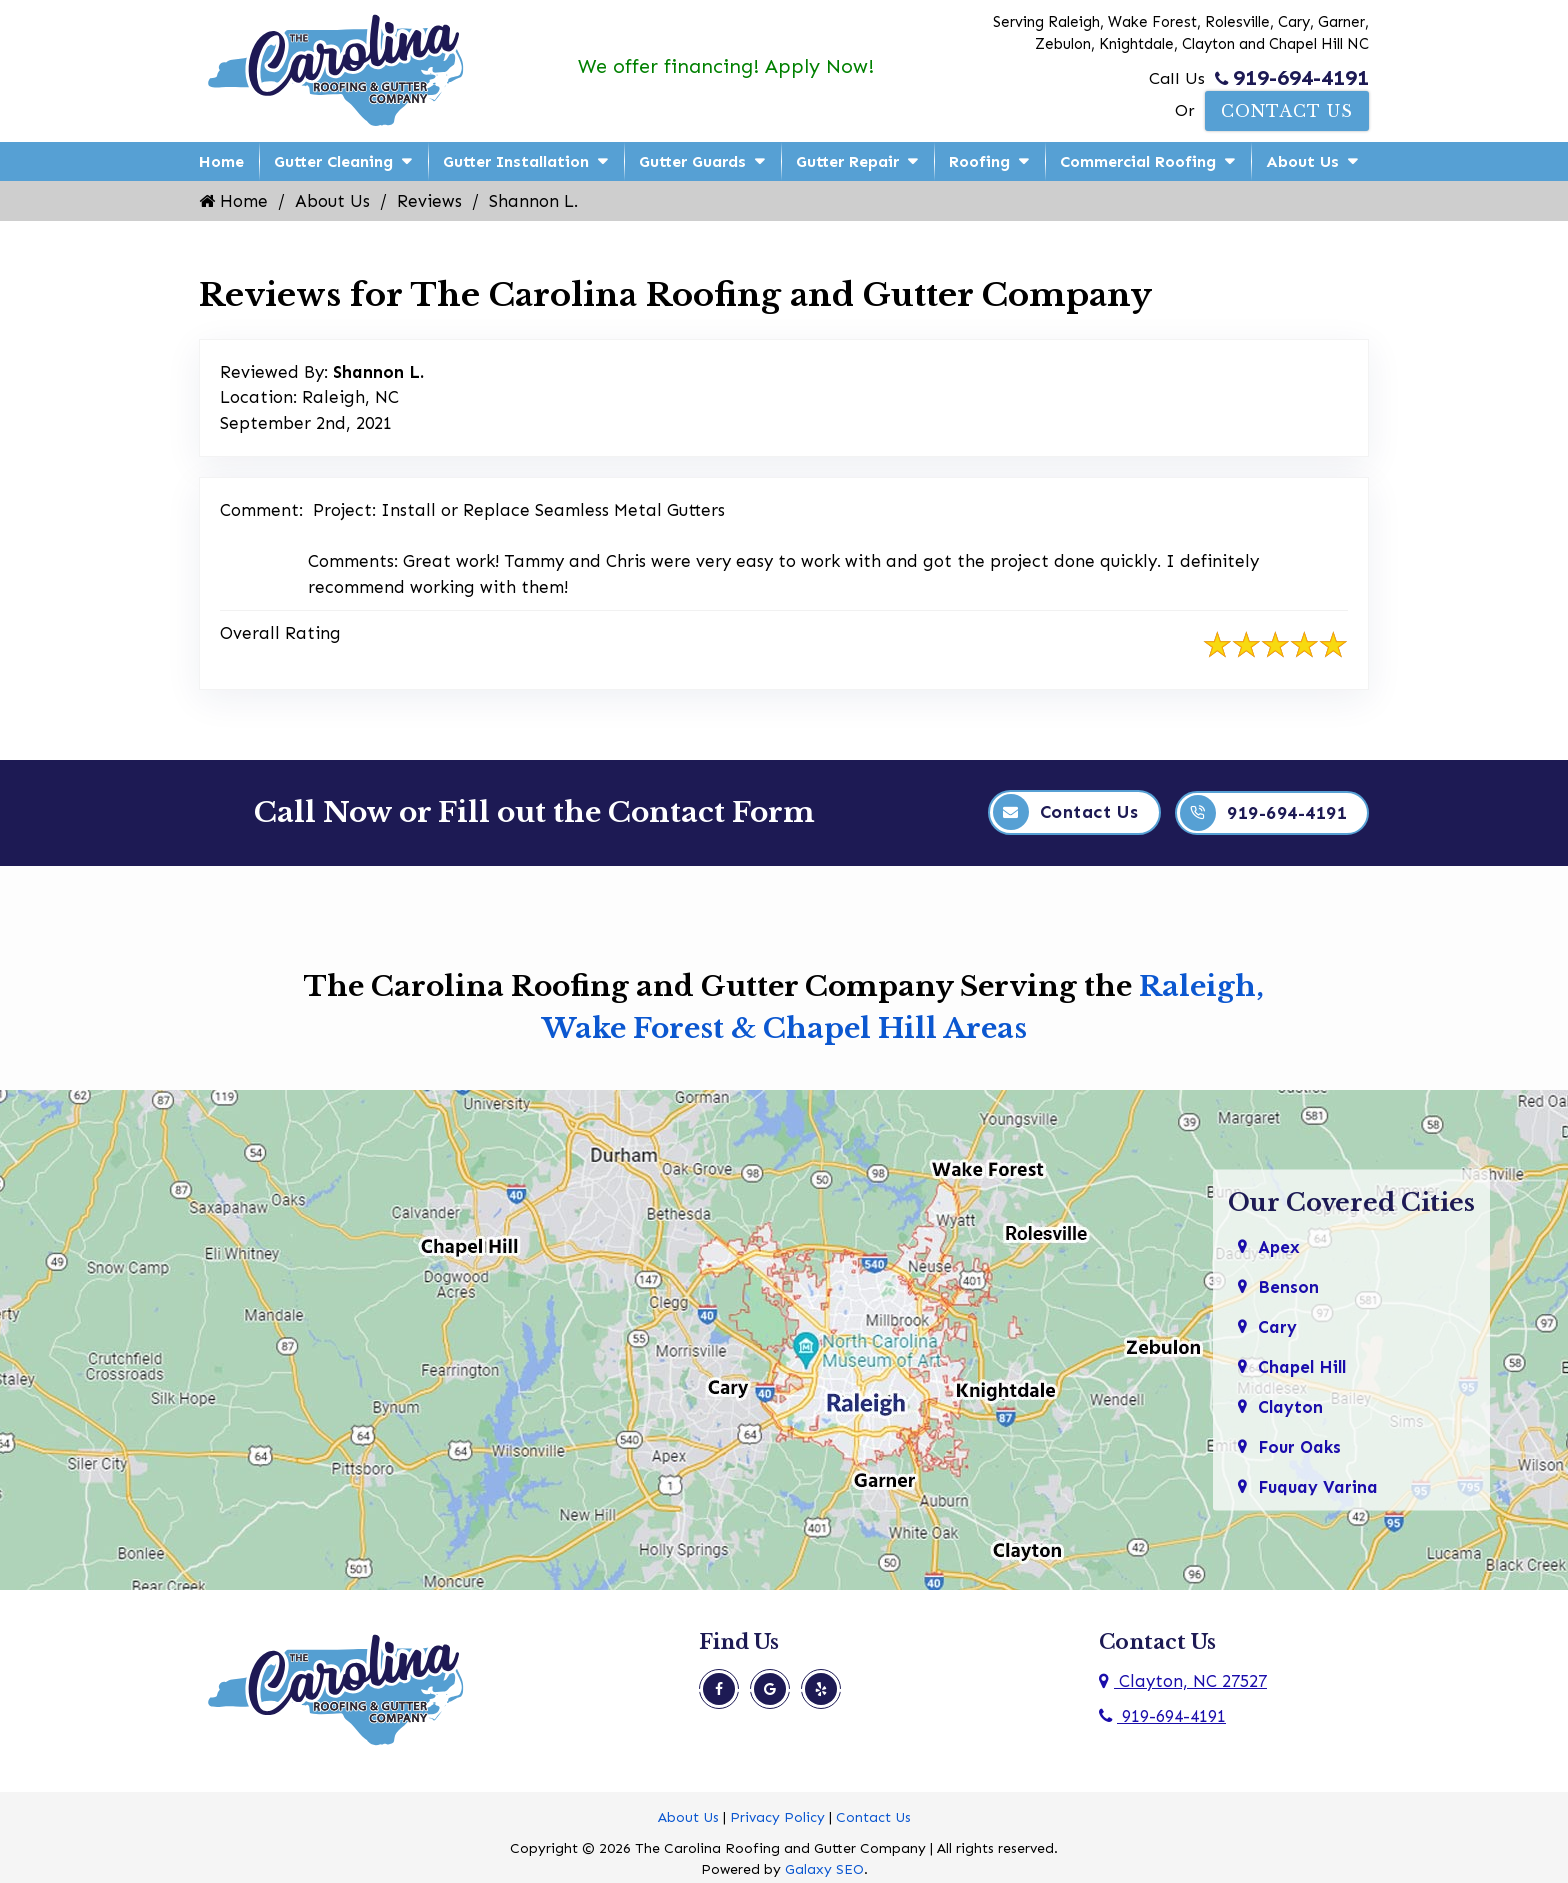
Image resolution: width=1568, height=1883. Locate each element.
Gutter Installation (516, 161)
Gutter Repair (847, 161)
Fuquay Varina (1319, 1485)
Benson (1288, 1285)
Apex (1279, 1245)
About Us (1302, 161)
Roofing (979, 161)
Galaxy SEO (824, 1868)
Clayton (1291, 1405)
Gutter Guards (692, 161)
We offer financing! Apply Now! (725, 66)
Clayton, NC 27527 (1183, 1680)
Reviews (429, 201)
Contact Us (1287, 111)
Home (221, 161)
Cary (1277, 1325)
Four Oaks (1300, 1445)
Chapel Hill (1303, 1365)
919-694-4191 (1292, 78)
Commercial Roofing (1138, 161)
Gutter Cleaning (333, 161)
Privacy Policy (777, 1816)
